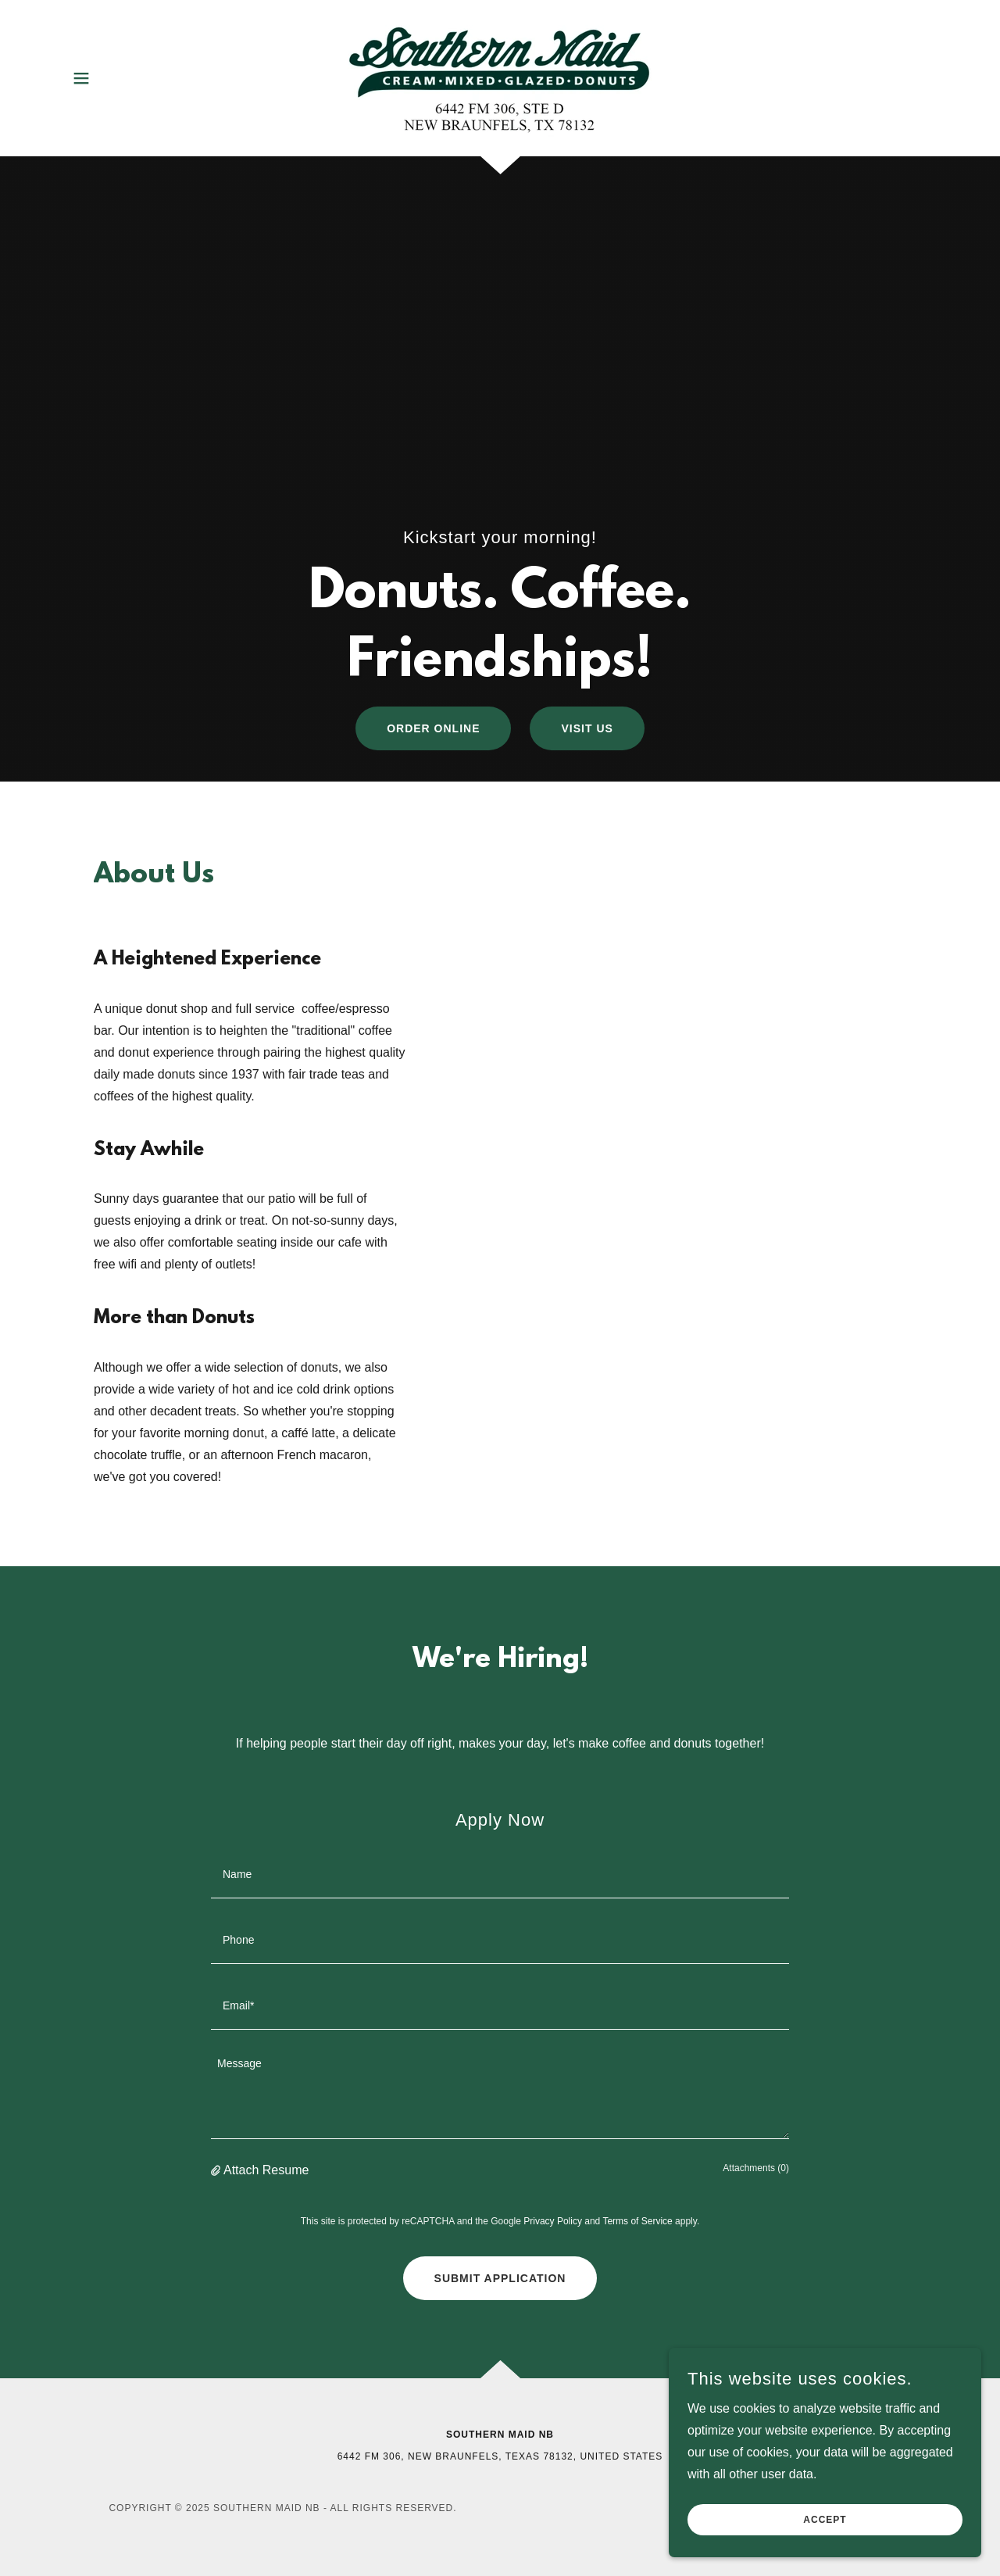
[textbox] (500, 1875)
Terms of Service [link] (637, 2221)
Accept (824, 2519)
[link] (500, 77)
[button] (81, 78)
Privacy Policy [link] (552, 2221)
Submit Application (500, 2278)
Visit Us (586, 728)
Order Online (433, 728)
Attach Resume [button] (266, 2170)
